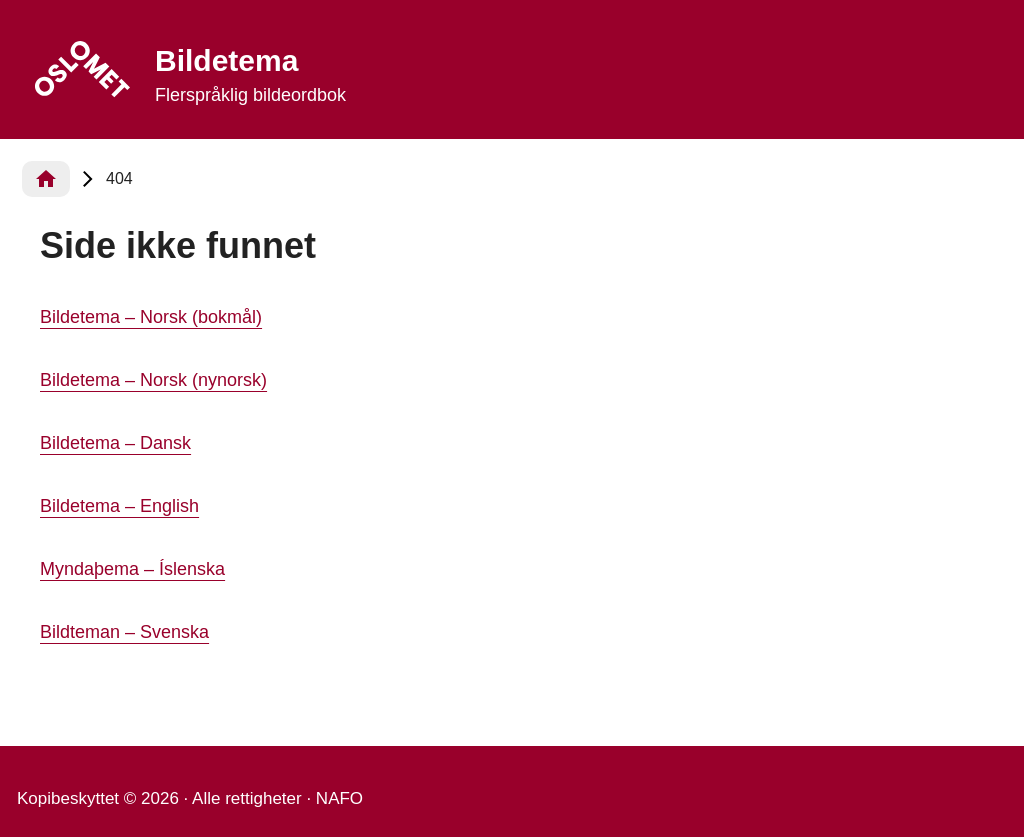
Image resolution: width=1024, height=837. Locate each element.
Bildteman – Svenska (124, 632)
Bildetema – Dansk (115, 443)
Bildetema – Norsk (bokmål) (151, 317)
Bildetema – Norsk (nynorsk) (153, 380)
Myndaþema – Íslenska (132, 569)
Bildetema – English (119, 506)
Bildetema (226, 60)
